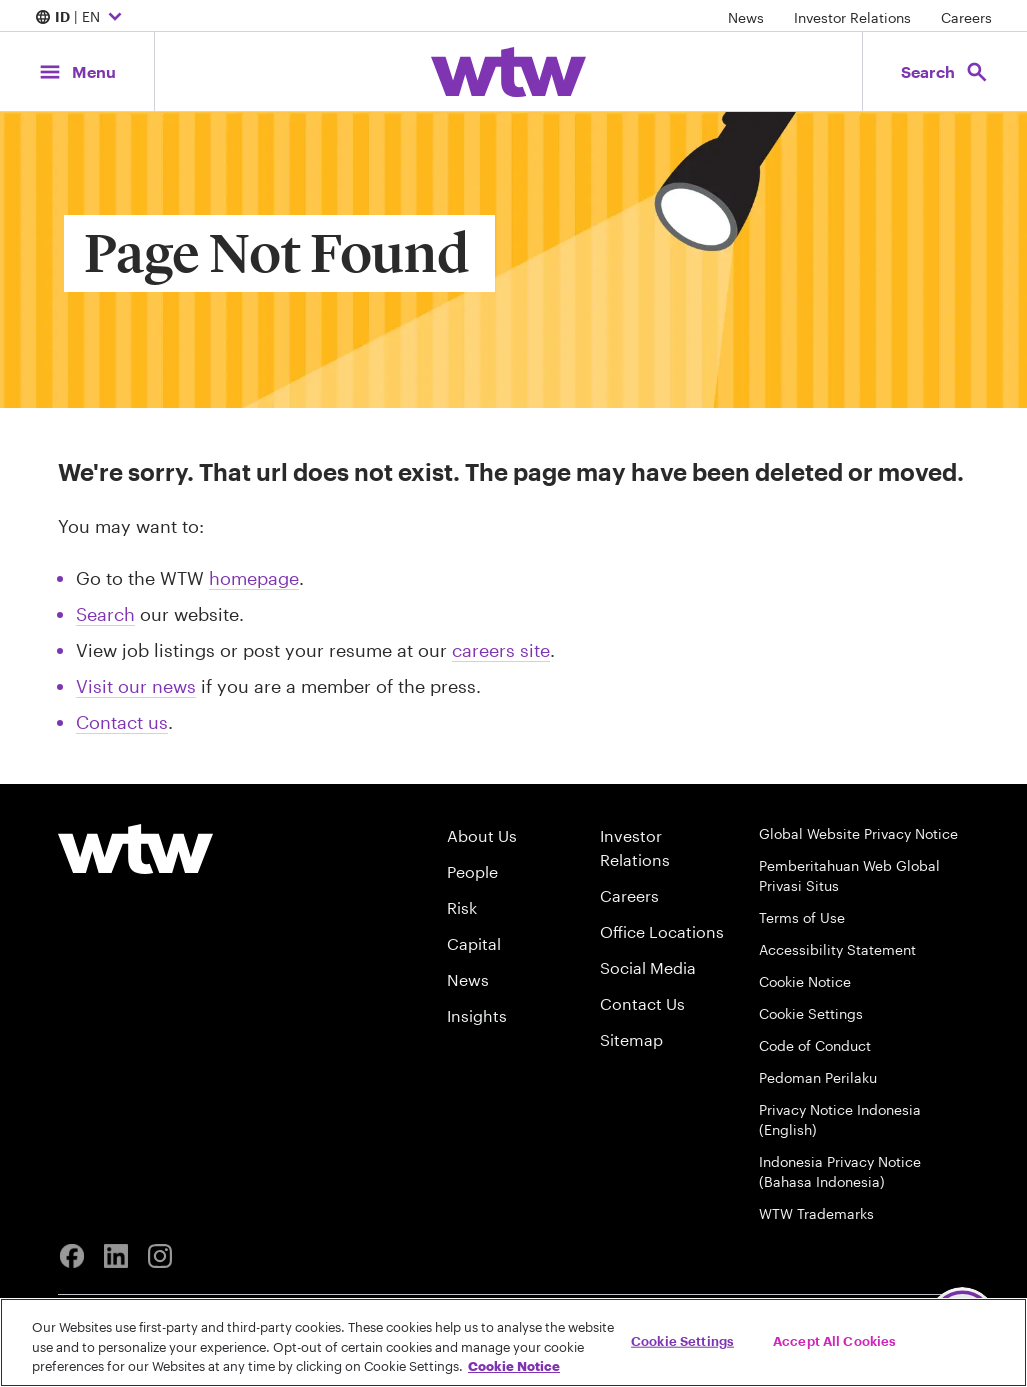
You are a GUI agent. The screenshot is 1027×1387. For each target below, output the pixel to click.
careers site (501, 650)
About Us (482, 835)
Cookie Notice (805, 981)
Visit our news (136, 686)
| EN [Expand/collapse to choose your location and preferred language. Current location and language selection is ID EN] (81, 18)
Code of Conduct (815, 1045)
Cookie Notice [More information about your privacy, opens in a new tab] (514, 1366)
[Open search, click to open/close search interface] (945, 71)
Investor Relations (852, 17)
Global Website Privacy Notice (858, 833)
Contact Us (642, 1003)
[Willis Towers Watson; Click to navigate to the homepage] (508, 72)
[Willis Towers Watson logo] (135, 849)
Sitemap (631, 1039)
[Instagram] (160, 1256)
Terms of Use (802, 917)
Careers (966, 17)
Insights (477, 1015)
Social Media (648, 967)
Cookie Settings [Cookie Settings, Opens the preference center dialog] (682, 1340)
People (472, 871)
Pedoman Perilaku (818, 1077)
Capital (474, 943)
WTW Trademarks (816, 1213)
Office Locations (662, 931)
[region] (513, 1342)
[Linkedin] (116, 1256)
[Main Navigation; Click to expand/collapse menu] (77, 71)
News (746, 17)
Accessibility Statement (837, 949)
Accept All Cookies (834, 1340)
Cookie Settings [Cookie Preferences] (811, 1013)
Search (105, 614)
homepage (254, 578)
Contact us (122, 722)
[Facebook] (72, 1256)
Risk (462, 907)
